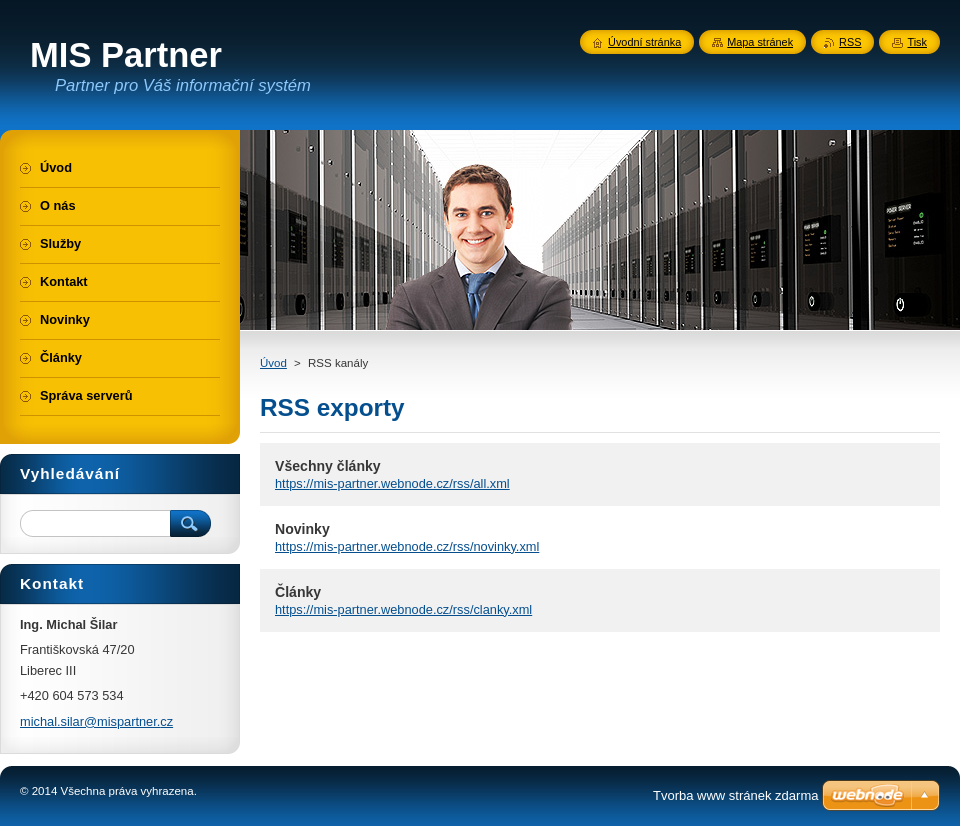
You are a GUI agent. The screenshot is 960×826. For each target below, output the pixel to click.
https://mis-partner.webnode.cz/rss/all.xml (392, 483)
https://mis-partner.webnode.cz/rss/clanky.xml (403, 609)
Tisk (917, 42)
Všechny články (328, 466)
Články (298, 592)
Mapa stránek (760, 42)
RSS (850, 42)
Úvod (273, 363)
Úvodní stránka (644, 42)
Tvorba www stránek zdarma (735, 795)
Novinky (302, 529)
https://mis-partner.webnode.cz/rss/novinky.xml (407, 546)
